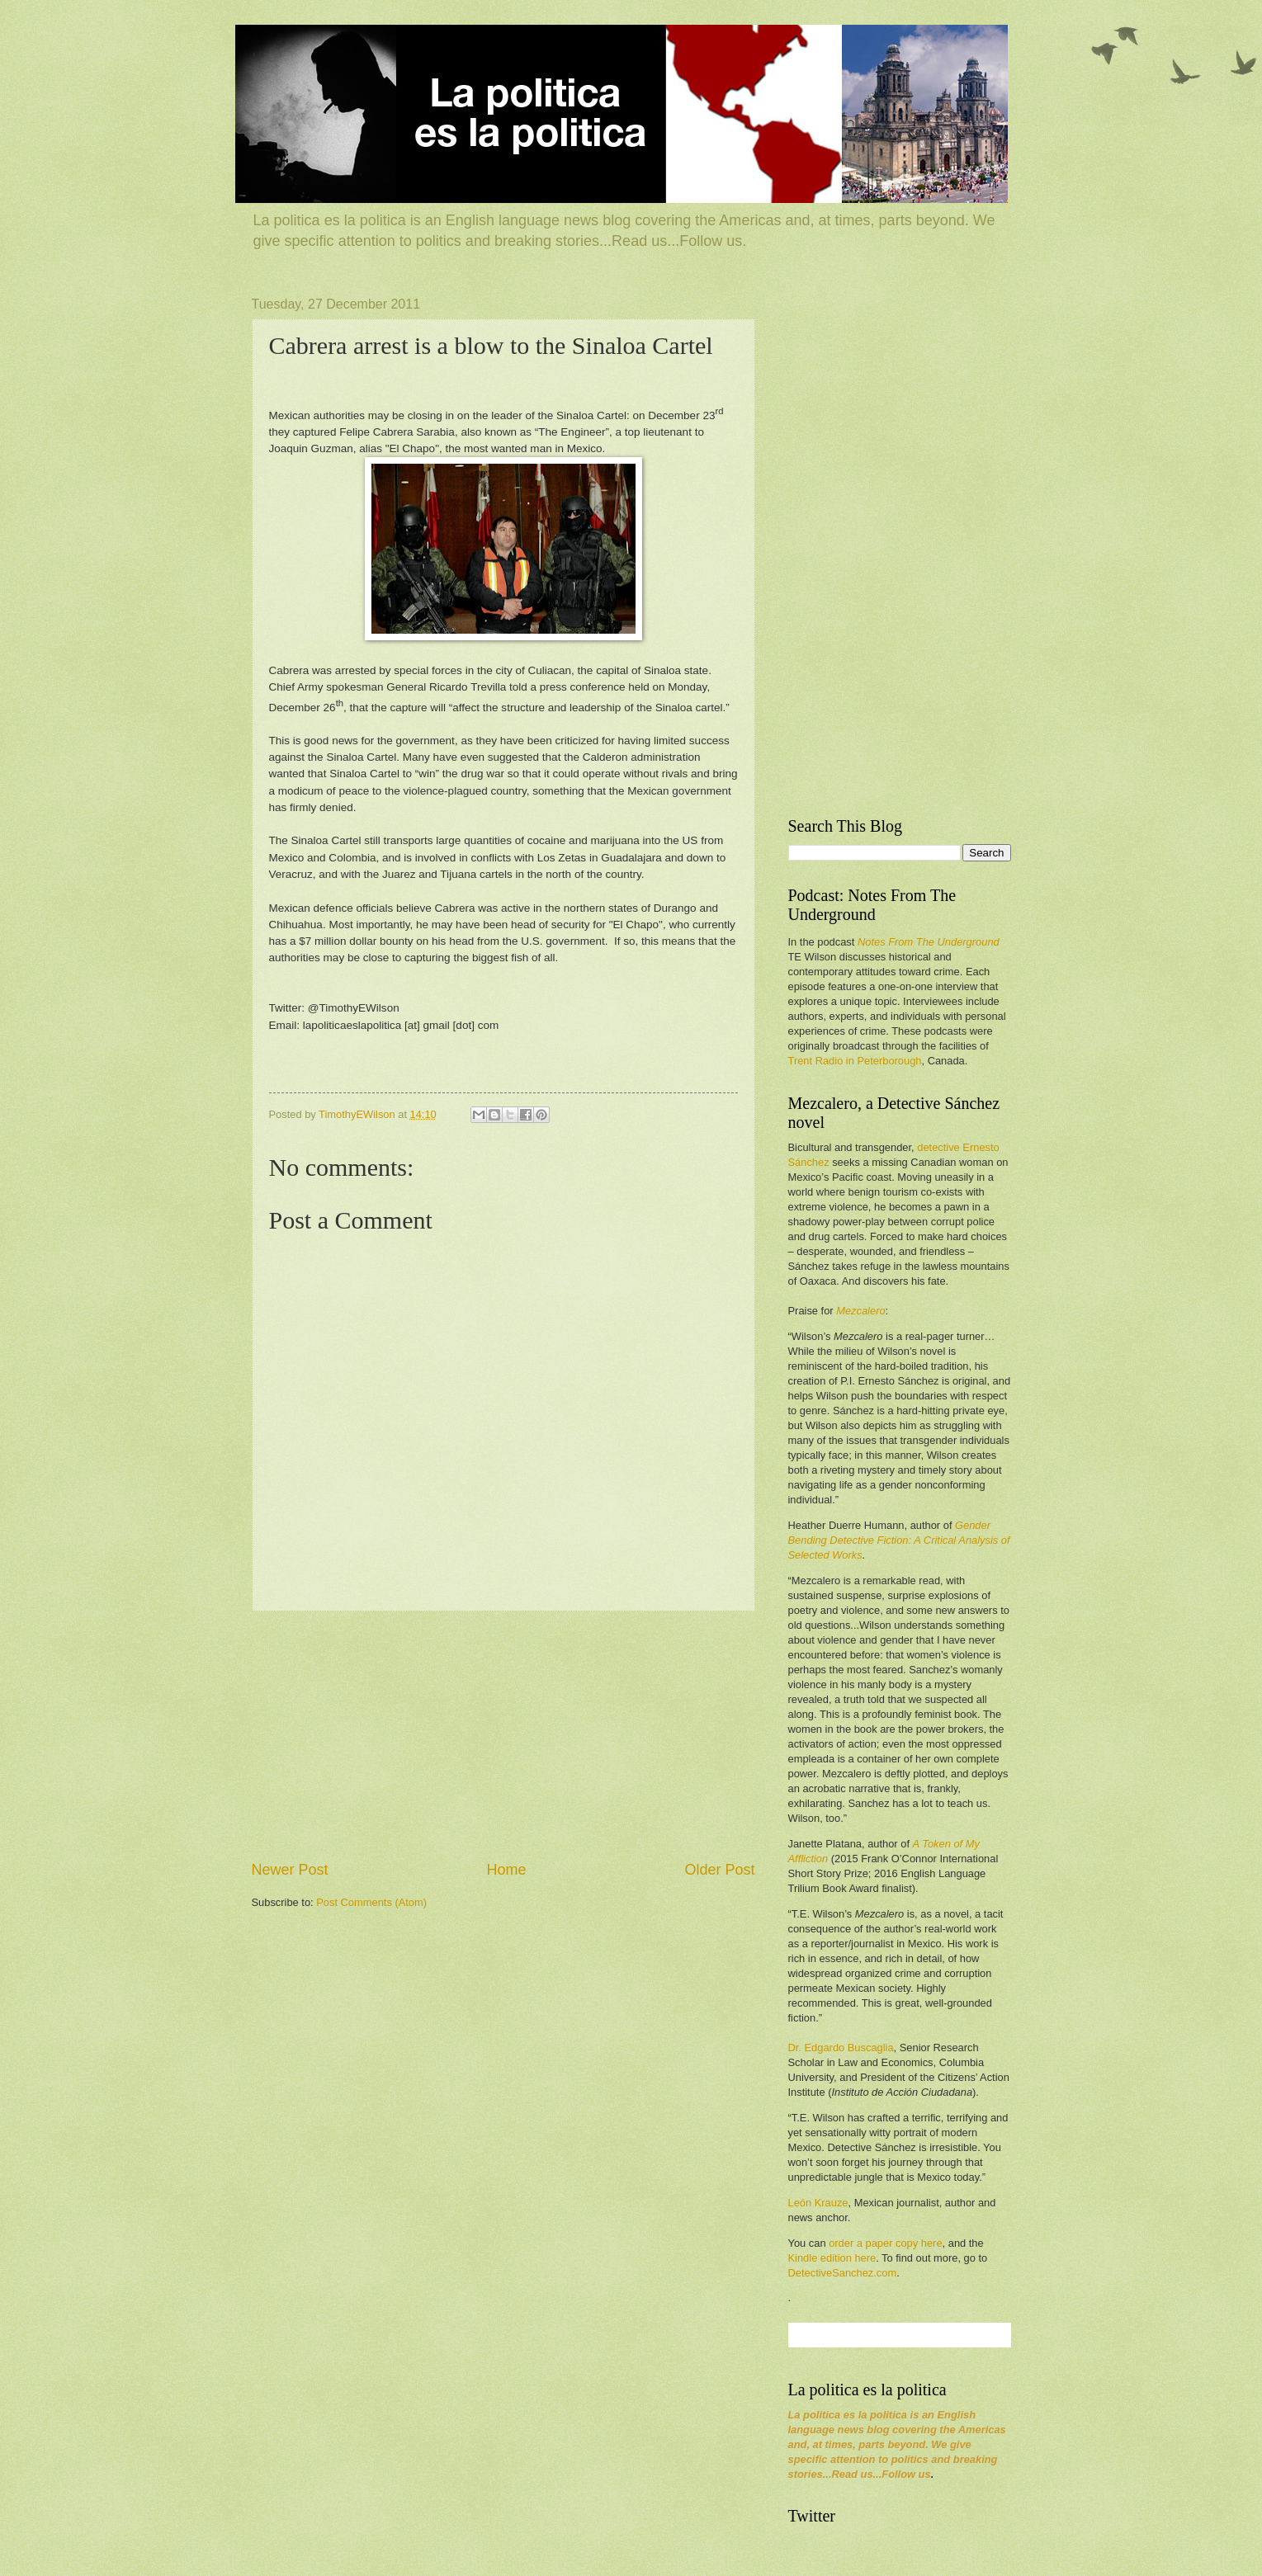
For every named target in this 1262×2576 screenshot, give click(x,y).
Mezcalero (860, 1311)
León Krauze (818, 2202)
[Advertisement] (503, 1735)
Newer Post (290, 1869)
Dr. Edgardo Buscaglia (841, 2047)
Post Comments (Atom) (371, 1902)
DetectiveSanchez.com (842, 2273)
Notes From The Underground (929, 942)
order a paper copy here (885, 2243)
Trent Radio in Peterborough (855, 1060)
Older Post (719, 1869)
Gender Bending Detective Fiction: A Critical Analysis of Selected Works (899, 1540)
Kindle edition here (832, 2258)
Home (506, 1869)
